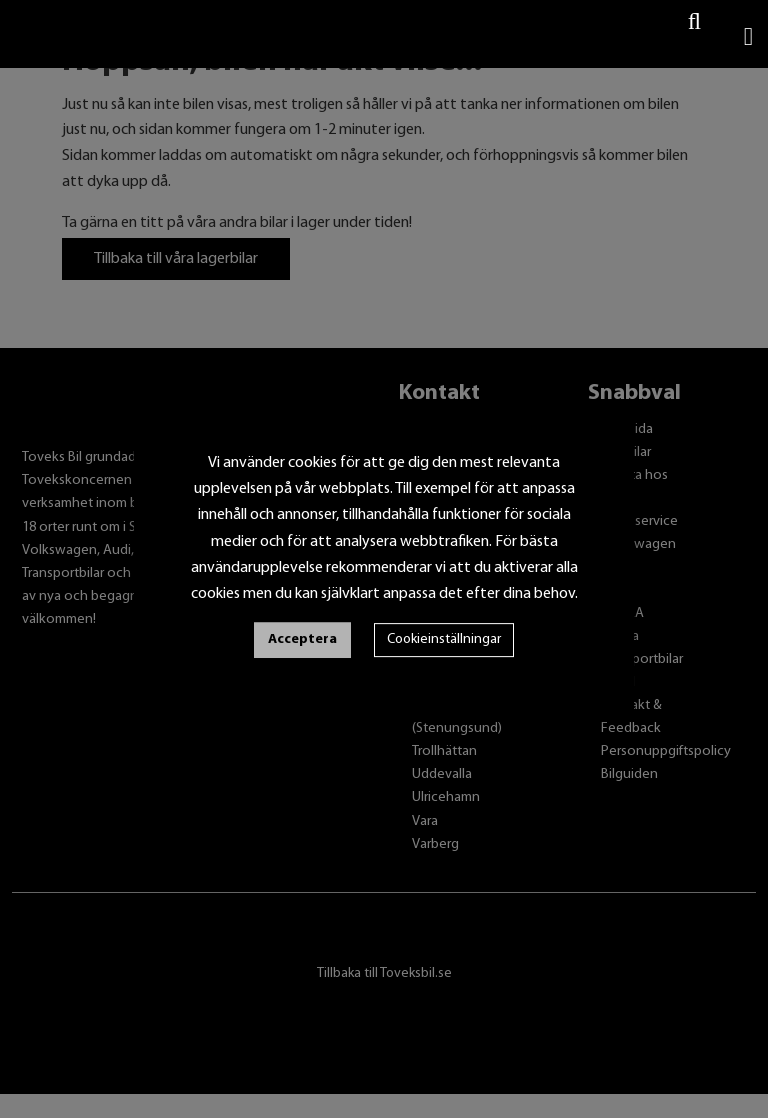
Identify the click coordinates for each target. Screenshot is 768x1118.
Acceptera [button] (302, 639)
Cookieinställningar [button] (444, 639)
